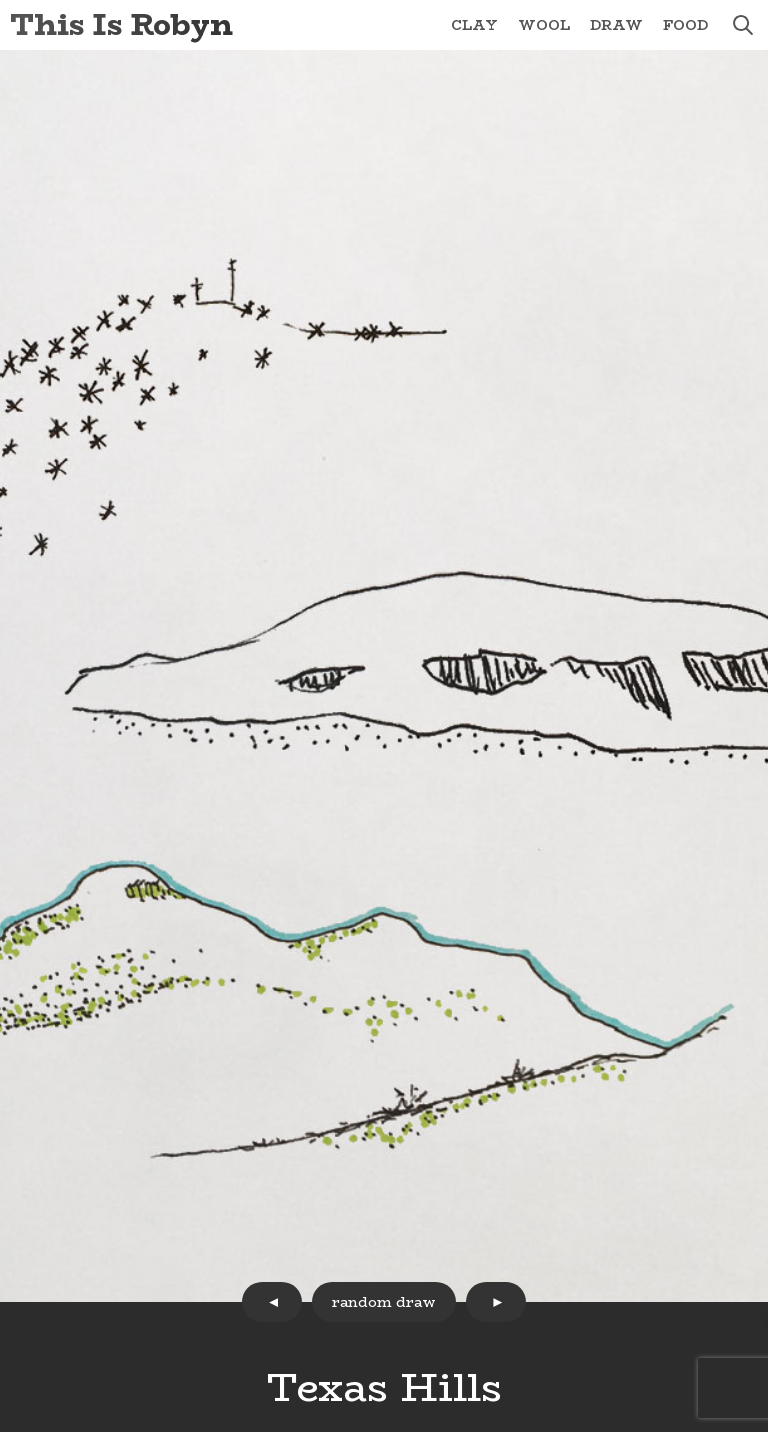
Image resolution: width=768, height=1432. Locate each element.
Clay (474, 25)
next (496, 1302)
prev (272, 1302)
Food (685, 25)
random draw (384, 1302)
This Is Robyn (121, 24)
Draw (616, 25)
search (743, 25)
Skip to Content (0, 0)
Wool (544, 25)
